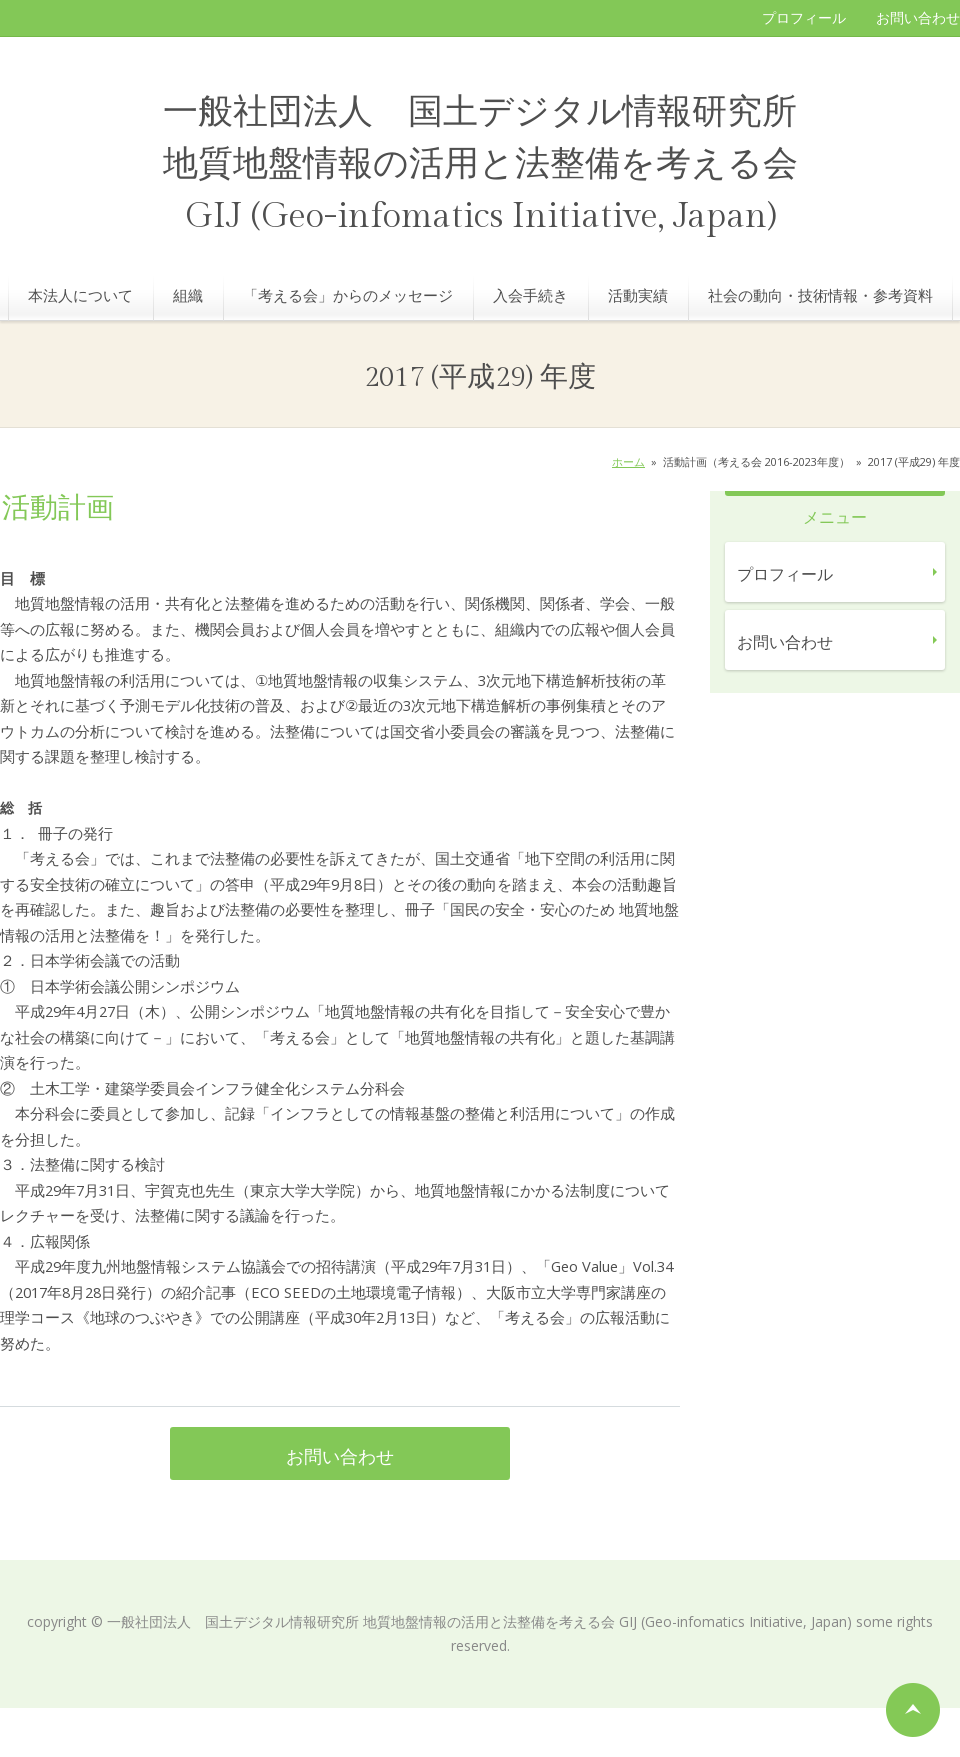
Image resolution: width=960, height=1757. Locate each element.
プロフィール (804, 17)
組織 (188, 295)
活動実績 (638, 295)
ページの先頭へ (913, 1710)
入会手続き (530, 295)
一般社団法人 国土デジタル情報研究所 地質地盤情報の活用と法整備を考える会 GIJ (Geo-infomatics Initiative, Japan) (480, 164)
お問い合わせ (918, 17)
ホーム (628, 461)
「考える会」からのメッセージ (348, 295)
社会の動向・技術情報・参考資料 (820, 295)
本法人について (80, 295)
